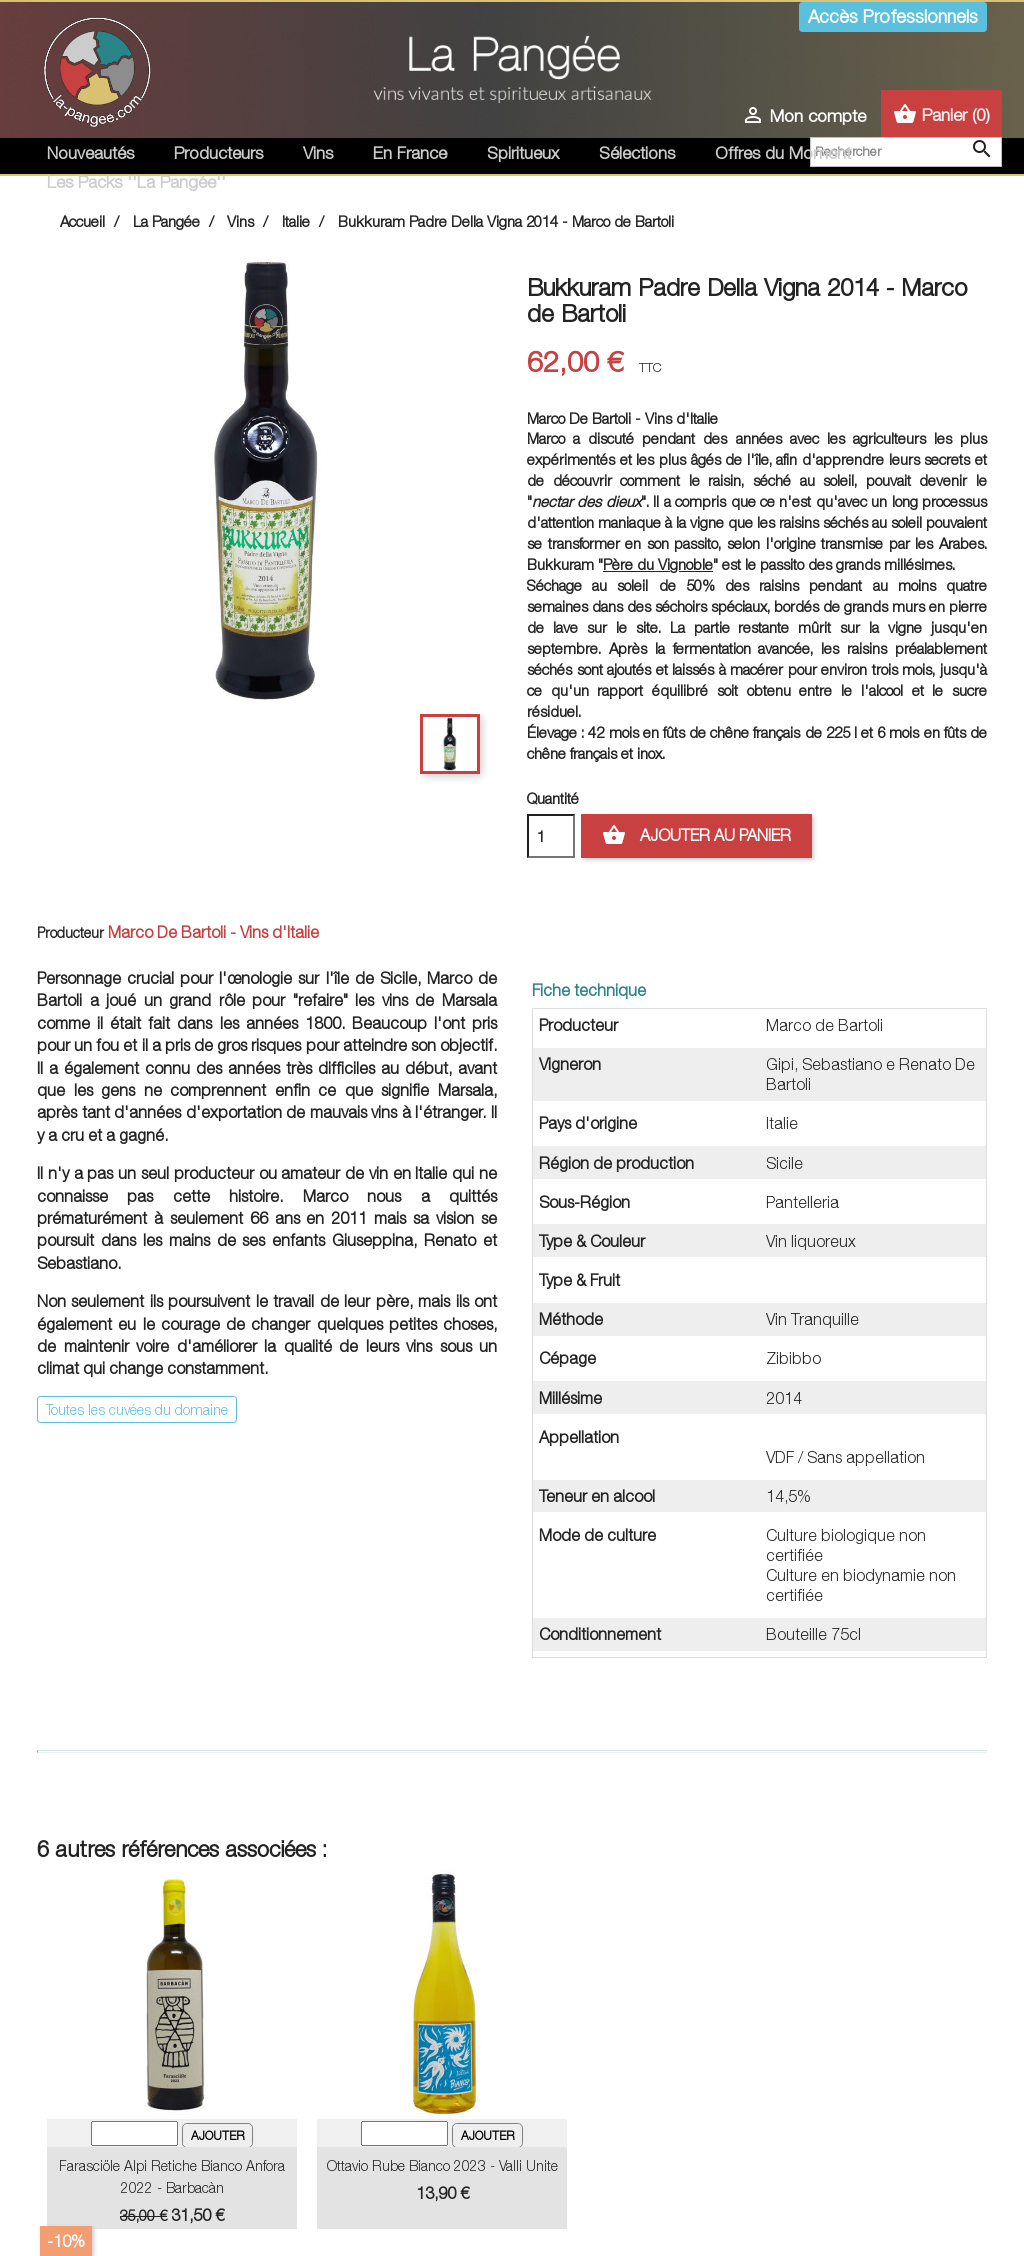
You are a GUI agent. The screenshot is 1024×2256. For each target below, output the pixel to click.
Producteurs (218, 153)
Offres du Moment (783, 153)
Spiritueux (523, 153)
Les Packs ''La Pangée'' (136, 182)
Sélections (637, 153)
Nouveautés (90, 153)
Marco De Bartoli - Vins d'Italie (213, 932)
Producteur (70, 932)
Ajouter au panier (696, 836)
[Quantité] (551, 836)
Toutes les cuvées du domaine (137, 1409)
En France (410, 153)
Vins (318, 153)
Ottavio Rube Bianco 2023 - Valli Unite (442, 2165)
